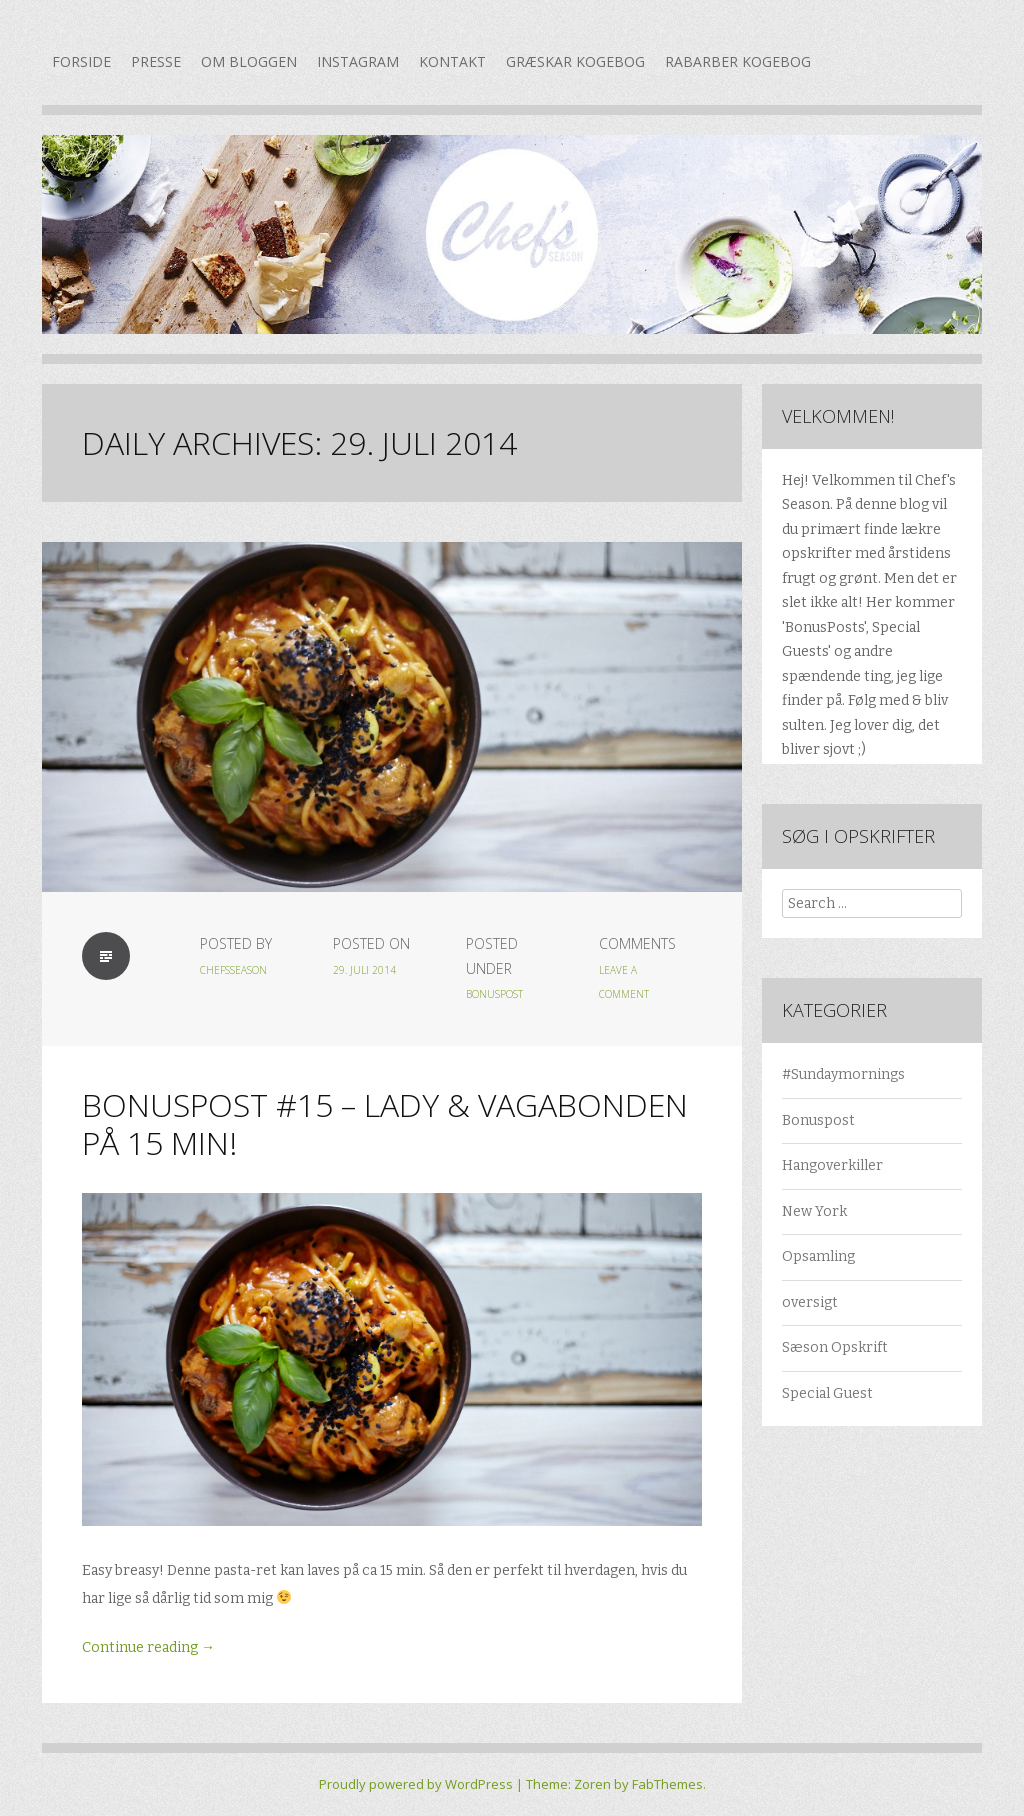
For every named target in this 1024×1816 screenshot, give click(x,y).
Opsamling (818, 1256)
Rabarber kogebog (738, 61)
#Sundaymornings (843, 1074)
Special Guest (827, 1393)
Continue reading (148, 1647)
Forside (81, 61)
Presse (156, 61)
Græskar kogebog (575, 61)
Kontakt (452, 61)
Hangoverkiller (832, 1165)
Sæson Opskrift (835, 1347)
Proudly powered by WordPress (416, 1784)
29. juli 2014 (364, 970)
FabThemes (667, 1784)
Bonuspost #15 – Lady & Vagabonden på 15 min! (385, 1123)
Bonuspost (494, 994)
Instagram (358, 61)
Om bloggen (249, 61)
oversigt (810, 1302)
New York (814, 1211)
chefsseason (233, 970)
